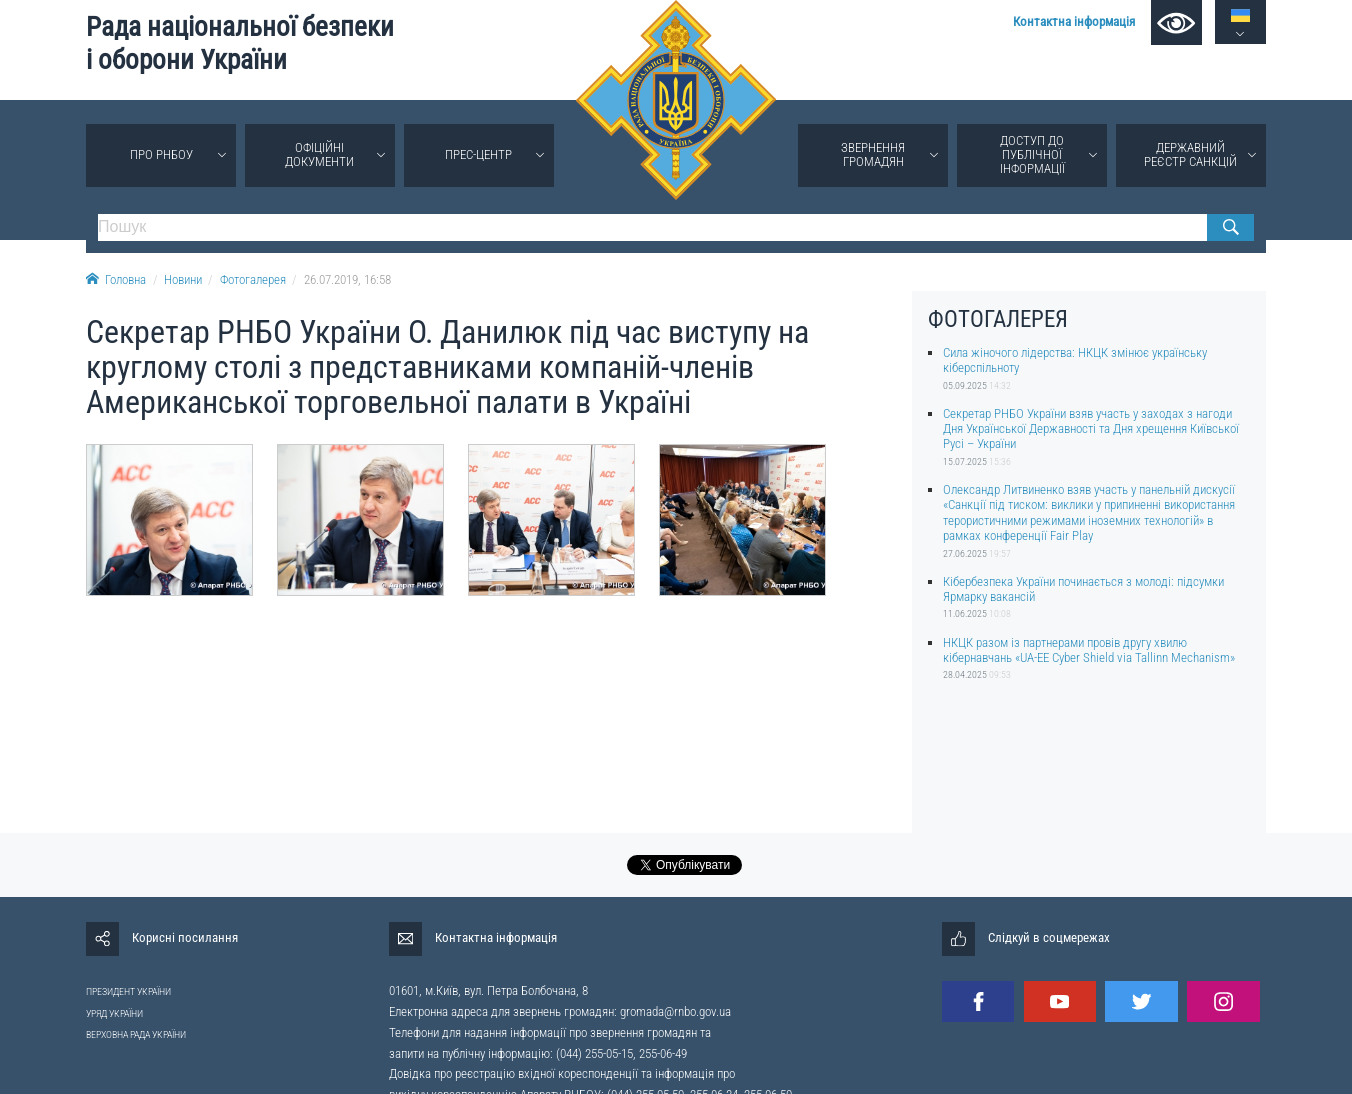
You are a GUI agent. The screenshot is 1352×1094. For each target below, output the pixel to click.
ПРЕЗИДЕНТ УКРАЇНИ (128, 991)
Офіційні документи (319, 154)
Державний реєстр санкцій (1190, 154)
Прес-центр (478, 154)
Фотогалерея (253, 279)
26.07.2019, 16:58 (347, 279)
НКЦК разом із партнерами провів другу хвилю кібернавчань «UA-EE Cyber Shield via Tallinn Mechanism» (1089, 650)
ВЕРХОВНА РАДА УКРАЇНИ (136, 1034)
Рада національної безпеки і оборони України (240, 43)
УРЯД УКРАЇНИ (114, 1013)
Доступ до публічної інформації (1032, 154)
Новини (183, 279)
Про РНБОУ (161, 154)
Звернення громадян (873, 154)
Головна (116, 279)
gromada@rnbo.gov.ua (675, 1011)
